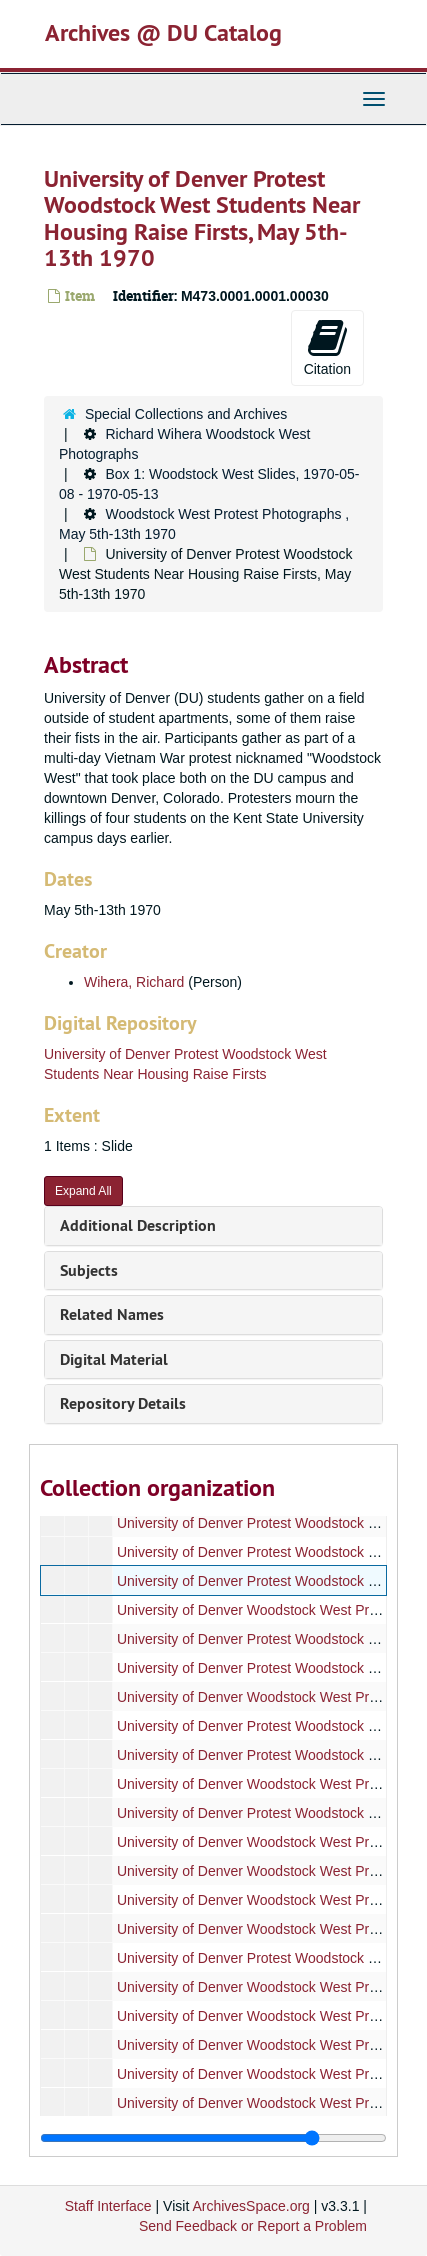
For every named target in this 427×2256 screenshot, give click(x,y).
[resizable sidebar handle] (213, 2138)
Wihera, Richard (134, 982)
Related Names (112, 1314)
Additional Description (138, 1225)
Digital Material (114, 1359)
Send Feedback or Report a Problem (253, 2226)
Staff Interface (108, 2206)
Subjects (89, 1270)
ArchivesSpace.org (251, 2206)
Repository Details (123, 1403)
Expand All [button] (83, 1191)
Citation (327, 347)
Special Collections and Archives (186, 414)
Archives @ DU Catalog (163, 32)
